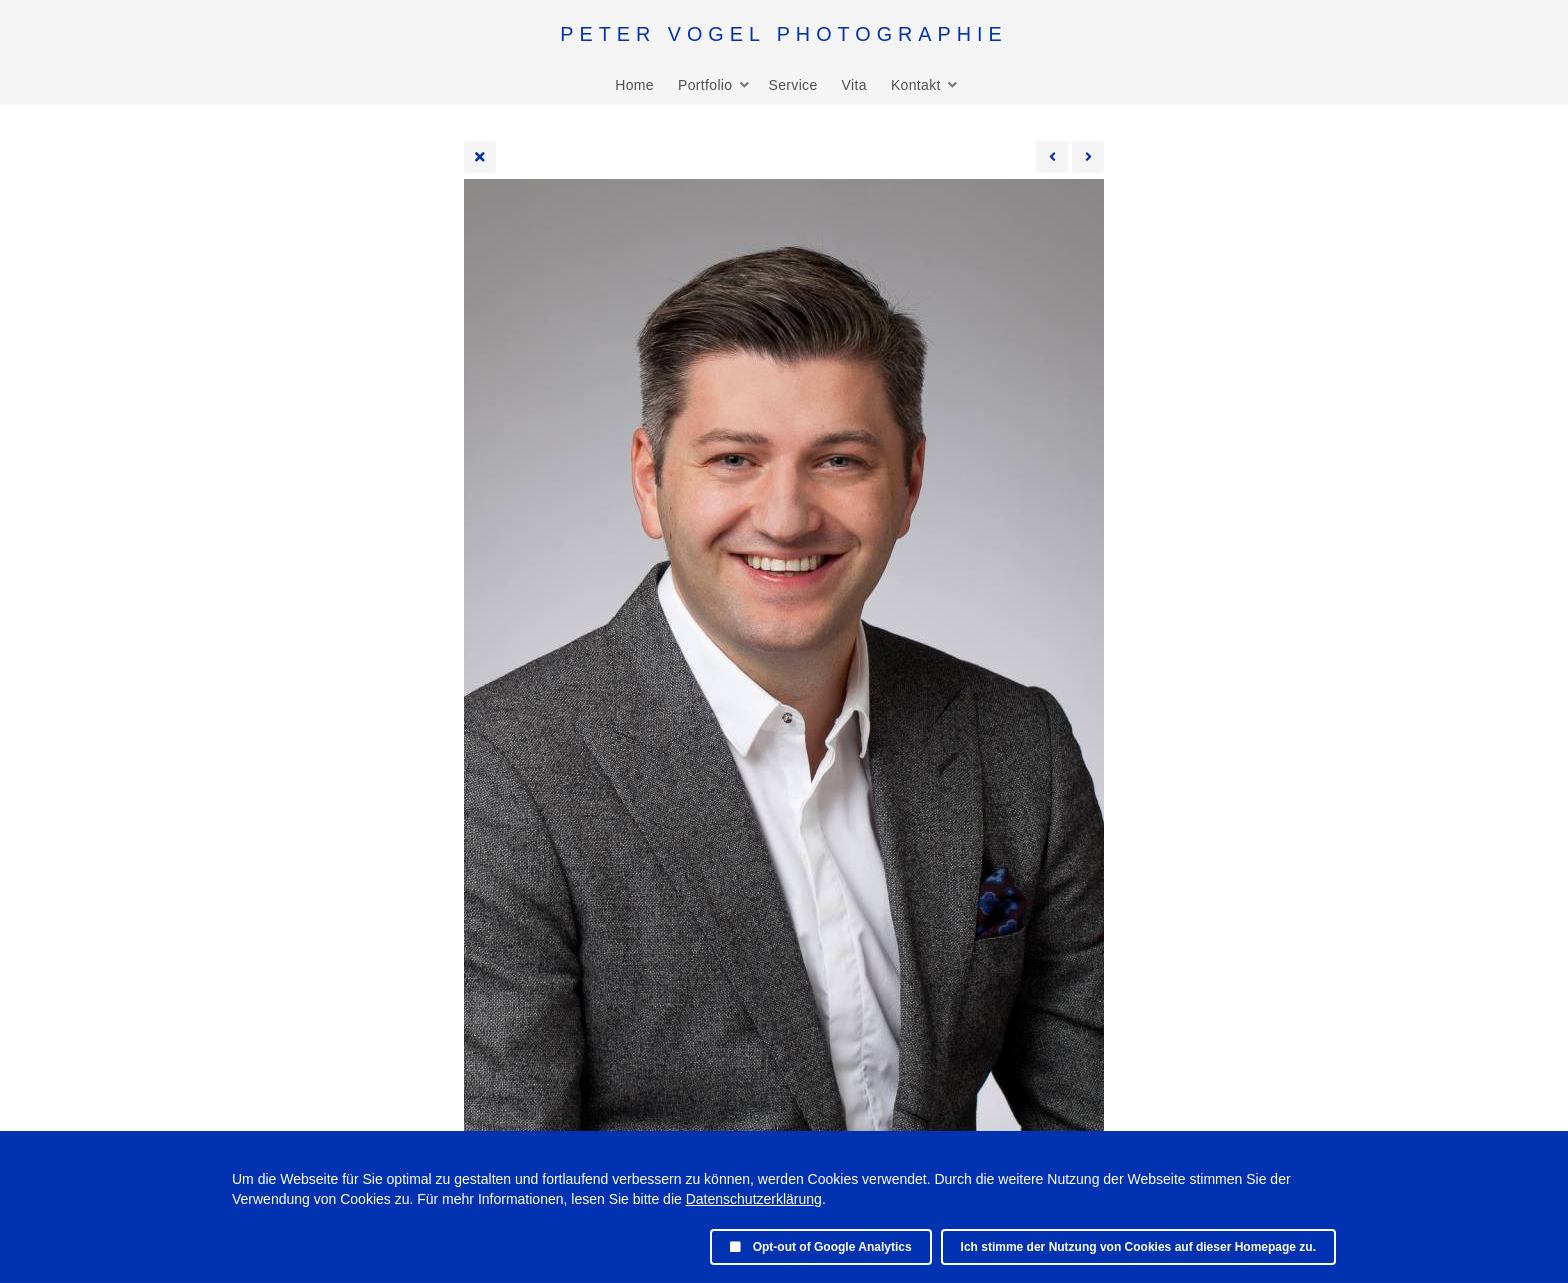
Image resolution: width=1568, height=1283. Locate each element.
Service (792, 85)
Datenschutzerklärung (754, 1199)
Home (634, 85)
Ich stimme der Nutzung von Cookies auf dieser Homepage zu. (1138, 1247)
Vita (854, 85)
